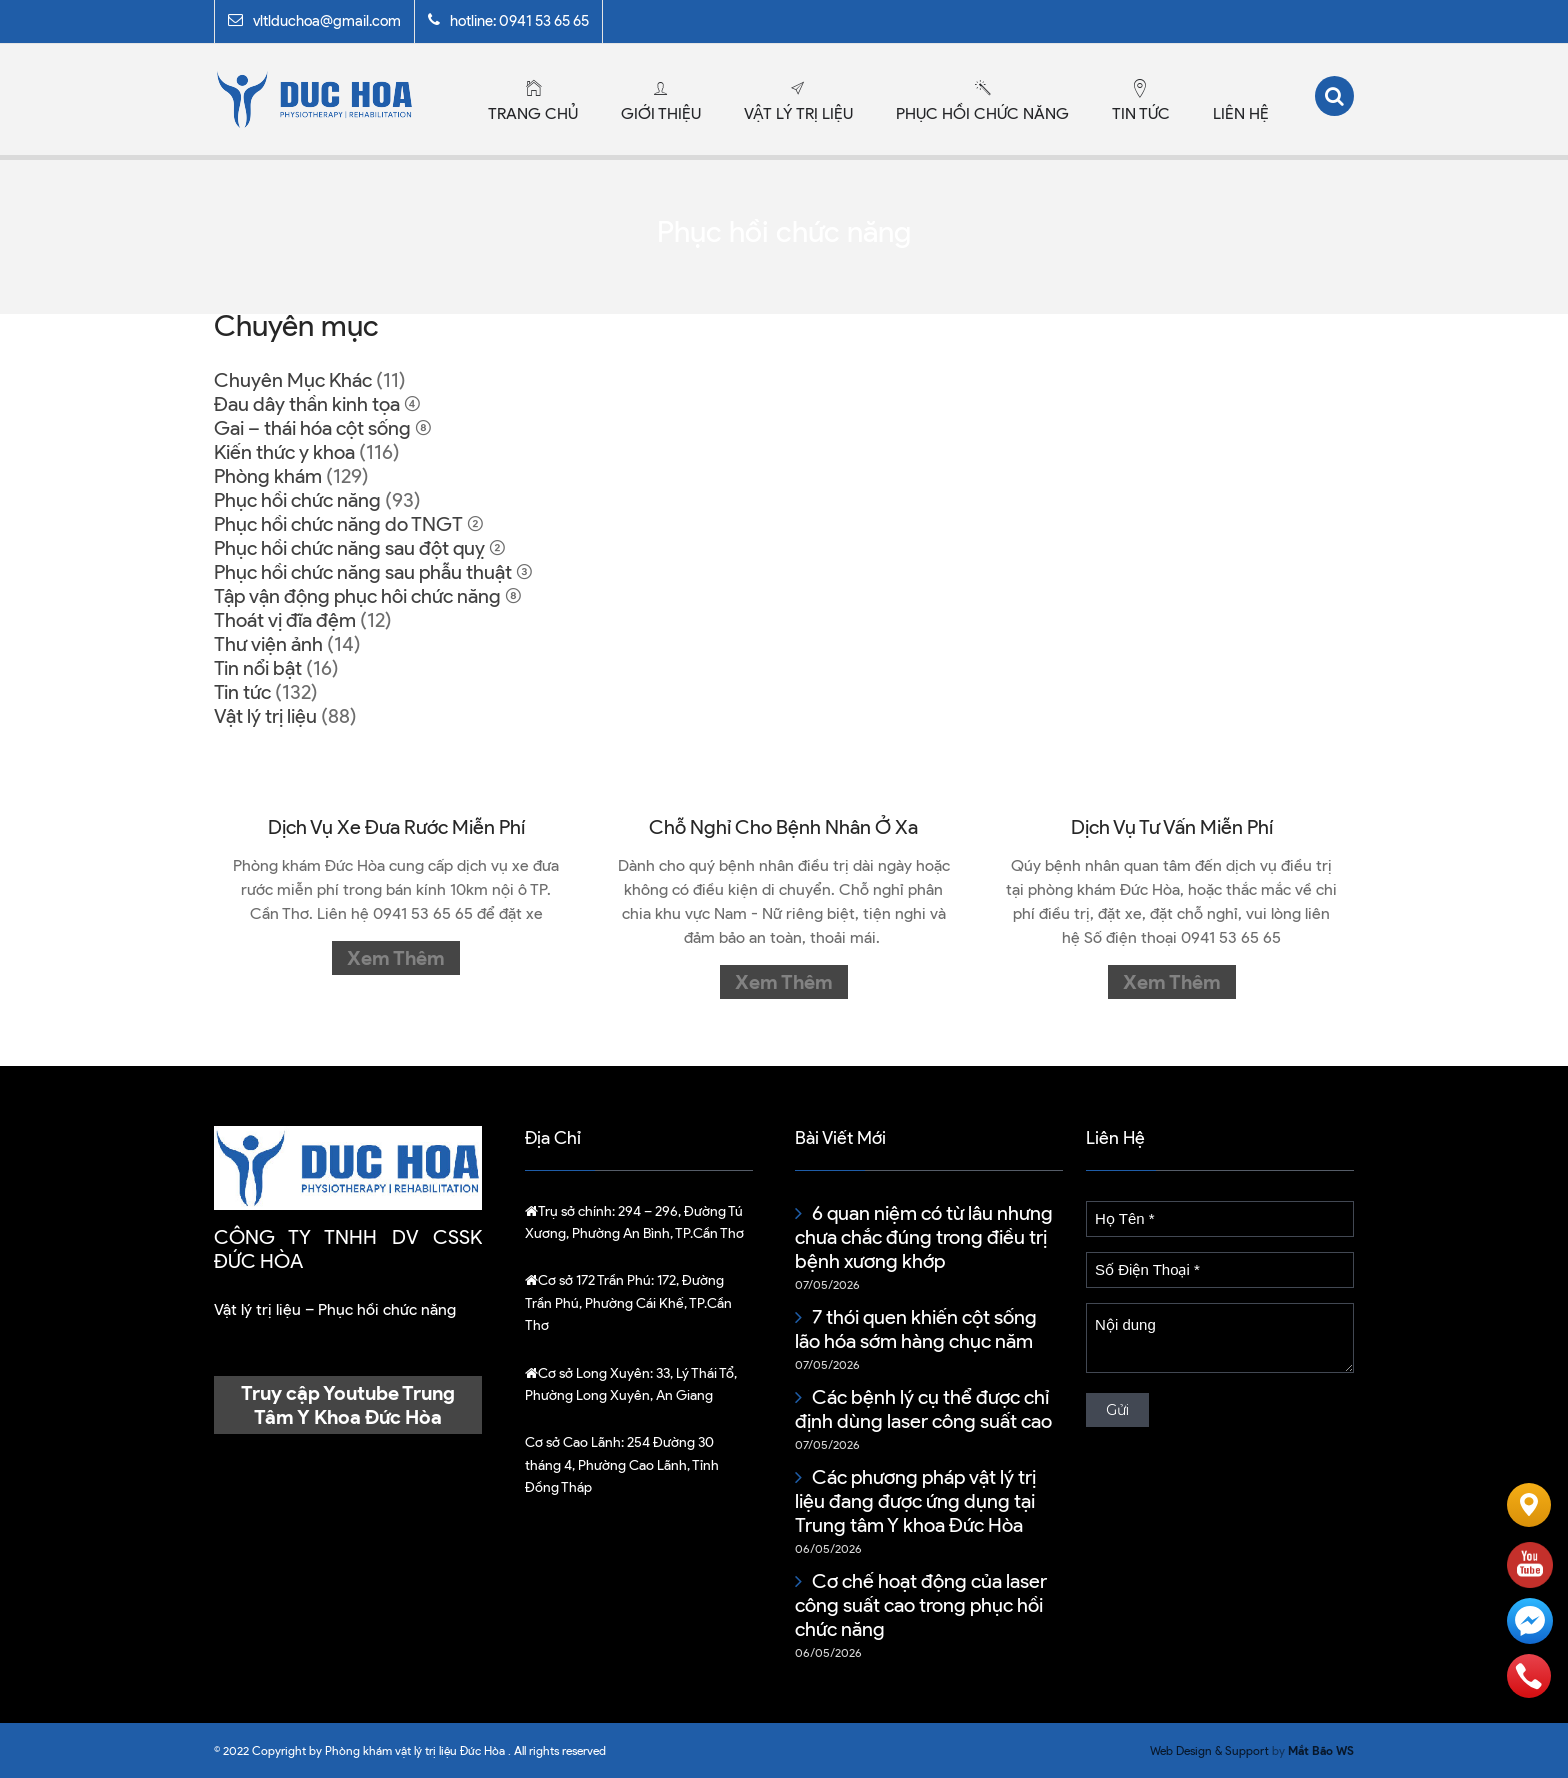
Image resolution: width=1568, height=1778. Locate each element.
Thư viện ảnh (268, 644)
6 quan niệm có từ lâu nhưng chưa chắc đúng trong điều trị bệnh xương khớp (924, 1237)
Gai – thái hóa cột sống (312, 428)
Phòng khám (268, 476)
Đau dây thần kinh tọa (307, 404)
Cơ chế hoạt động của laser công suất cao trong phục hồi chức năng (921, 1605)
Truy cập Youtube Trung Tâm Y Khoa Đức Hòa (348, 1405)
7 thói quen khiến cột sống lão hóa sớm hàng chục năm (916, 1329)
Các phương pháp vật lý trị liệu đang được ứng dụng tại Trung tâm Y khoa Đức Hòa (915, 1501)
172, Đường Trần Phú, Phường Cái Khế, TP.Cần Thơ (628, 1303)
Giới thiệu (661, 113)
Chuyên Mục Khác (293, 380)
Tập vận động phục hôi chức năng (357, 596)
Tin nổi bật (258, 668)
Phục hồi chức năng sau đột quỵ (349, 548)
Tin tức (1141, 113)
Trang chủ (533, 113)
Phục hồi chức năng (982, 113)
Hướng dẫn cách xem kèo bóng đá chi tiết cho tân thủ (1203, 1489)
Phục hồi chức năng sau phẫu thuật (363, 572)
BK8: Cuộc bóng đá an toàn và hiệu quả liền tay (1217, 1429)
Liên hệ (1241, 113)
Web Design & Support (1209, 1750)
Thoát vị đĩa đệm (285, 620)
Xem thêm (396, 958)
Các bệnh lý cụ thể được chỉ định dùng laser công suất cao (923, 1409)
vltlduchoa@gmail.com (327, 21)
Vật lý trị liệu (798, 113)
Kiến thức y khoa (284, 452)
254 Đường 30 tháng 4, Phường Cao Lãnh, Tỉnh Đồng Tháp (622, 1465)
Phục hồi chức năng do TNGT (338, 524)
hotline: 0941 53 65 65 (519, 21)
